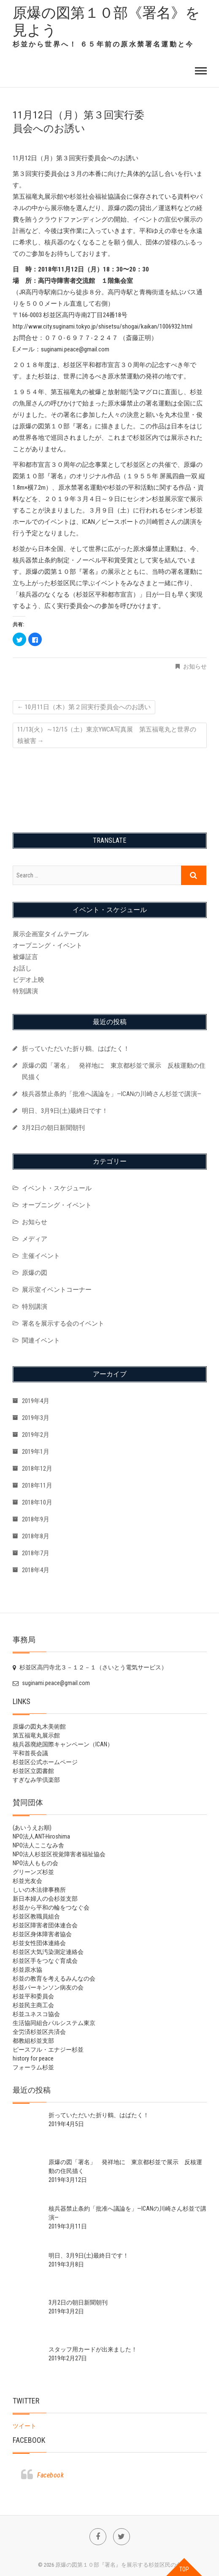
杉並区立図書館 (33, 1771)
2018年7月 (35, 1553)
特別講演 (25, 991)
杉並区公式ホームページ (45, 1762)
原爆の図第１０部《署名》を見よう (106, 21)
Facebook (29, 2440)
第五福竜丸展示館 (36, 1735)
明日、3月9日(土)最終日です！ (65, 1111)
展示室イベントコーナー (57, 1289)
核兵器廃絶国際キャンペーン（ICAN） (63, 1744)
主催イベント (41, 1256)
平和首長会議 (30, 1753)
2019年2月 (35, 1435)
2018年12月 (37, 1468)
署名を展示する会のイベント (63, 1323)
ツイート (24, 2426)
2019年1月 (35, 1451)
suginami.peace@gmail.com (51, 1683)
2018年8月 (35, 1536)
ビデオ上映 (28, 980)
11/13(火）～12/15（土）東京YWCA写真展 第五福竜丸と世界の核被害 (106, 735)
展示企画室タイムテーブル (51, 934)
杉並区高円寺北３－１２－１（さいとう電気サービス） (90, 1667)
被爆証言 (25, 957)
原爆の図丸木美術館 (39, 1726)
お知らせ (195, 666)
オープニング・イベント (47, 945)
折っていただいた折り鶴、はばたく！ (76, 1048)
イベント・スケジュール (57, 1188)
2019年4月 (35, 1401)
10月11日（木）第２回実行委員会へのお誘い (84, 707)
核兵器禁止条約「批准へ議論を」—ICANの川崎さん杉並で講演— (111, 1094)
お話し (22, 968)
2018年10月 (37, 1502)
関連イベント (41, 1340)
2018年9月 (35, 1519)
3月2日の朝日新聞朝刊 (53, 1128)
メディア (34, 1239)
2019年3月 (35, 1418)
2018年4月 (35, 1570)
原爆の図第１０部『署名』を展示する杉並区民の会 (118, 2565)
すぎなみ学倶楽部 (36, 1779)
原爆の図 (34, 1273)
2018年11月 (37, 1485)
